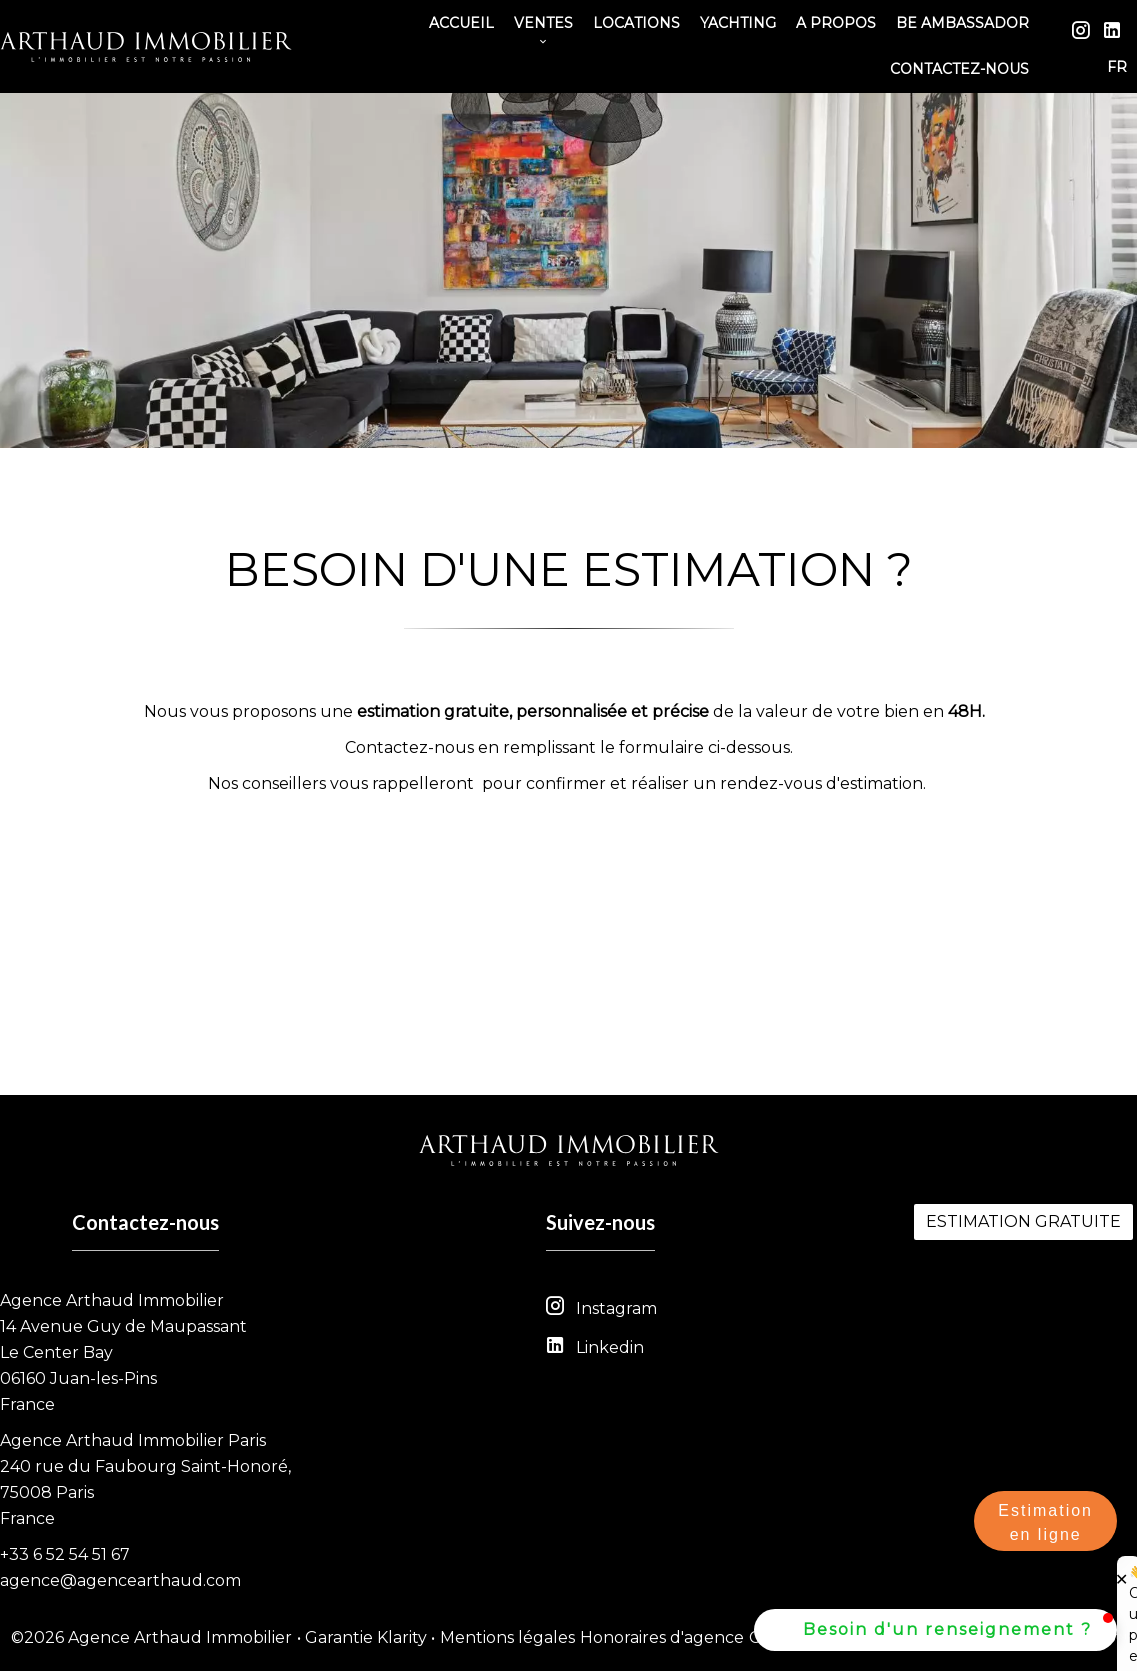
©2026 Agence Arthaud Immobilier (151, 1637)
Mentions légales (507, 1637)
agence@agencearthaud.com (120, 1580)
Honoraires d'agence (662, 1637)
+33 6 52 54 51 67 (65, 1554)
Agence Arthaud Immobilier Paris (133, 1440)
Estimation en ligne (1045, 1522)
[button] (935, 1630)
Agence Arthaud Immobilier (112, 1300)
